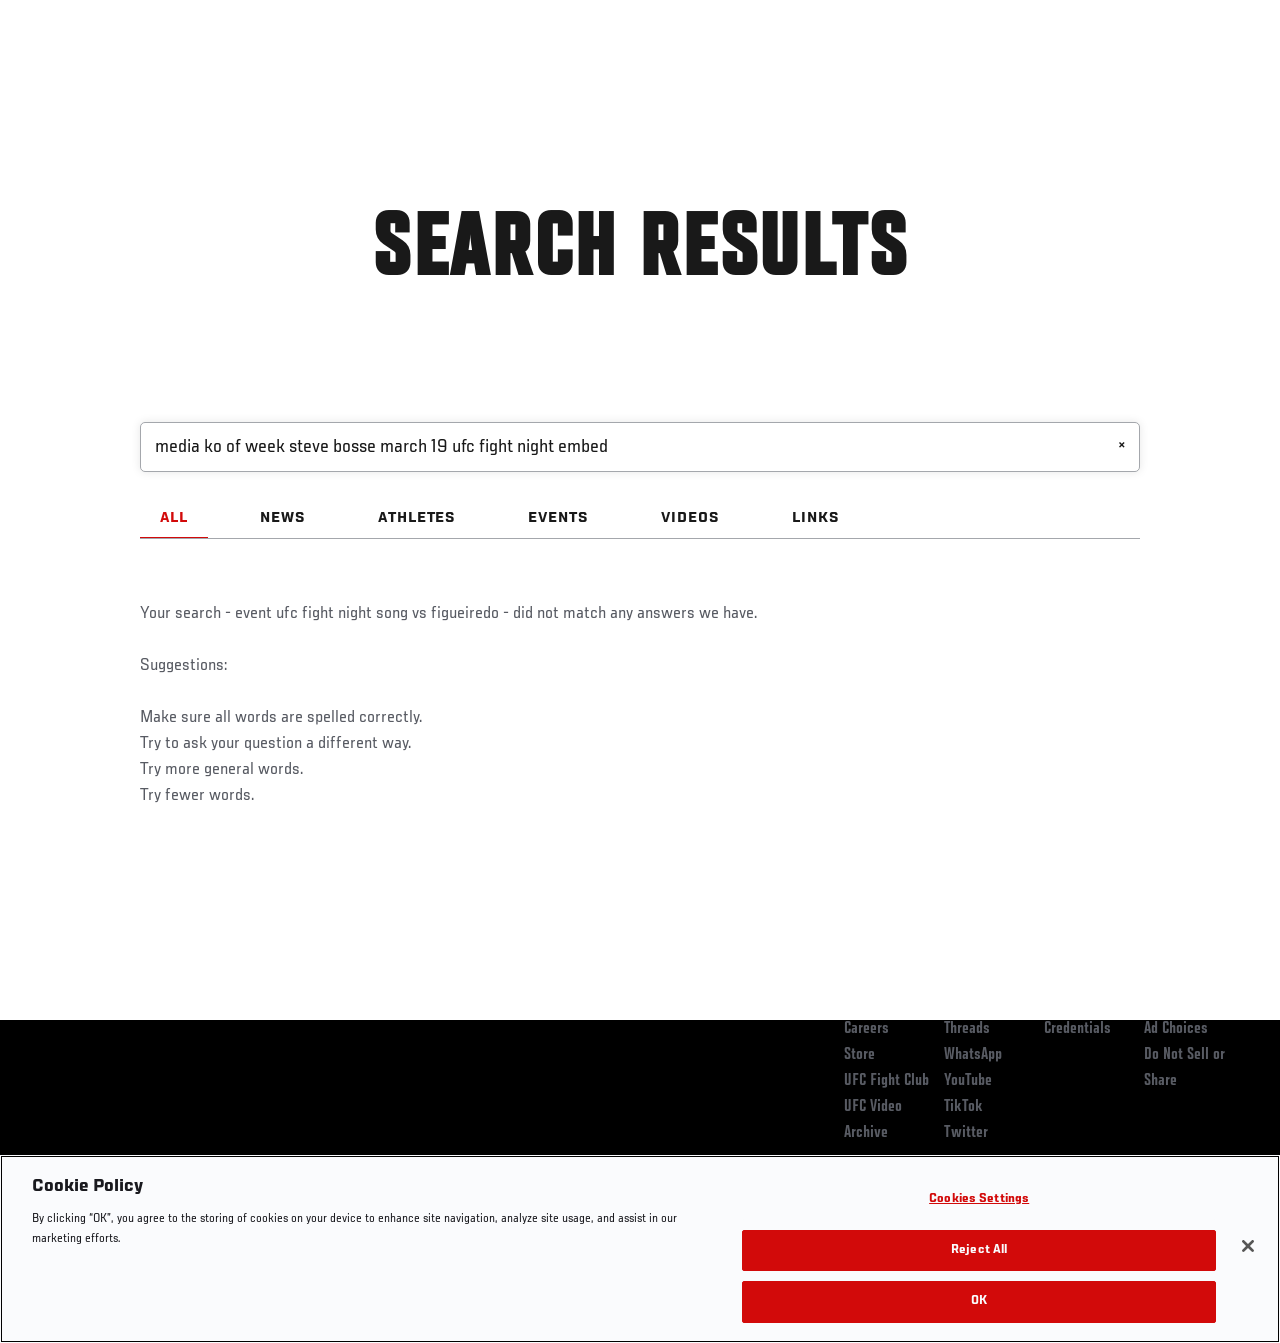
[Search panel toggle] (1215, 76)
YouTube (968, 1081)
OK (979, 1301)
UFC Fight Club (886, 1081)
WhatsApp (973, 1055)
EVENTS (558, 518)
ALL (174, 518)
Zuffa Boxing (1071, 76)
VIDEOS (690, 518)
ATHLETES (417, 518)
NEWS (283, 518)
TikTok (963, 1107)
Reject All (979, 1250)
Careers (866, 1029)
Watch (975, 76)
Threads (967, 1029)
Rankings (139, 76)
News (306, 76)
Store (859, 1055)
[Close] (1248, 1246)
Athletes (228, 76)
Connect (894, 76)
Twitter (966, 1133)
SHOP (1160, 76)
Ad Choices (1176, 1029)
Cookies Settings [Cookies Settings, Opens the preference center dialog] (979, 1199)
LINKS (816, 518)
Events (54, 76)
